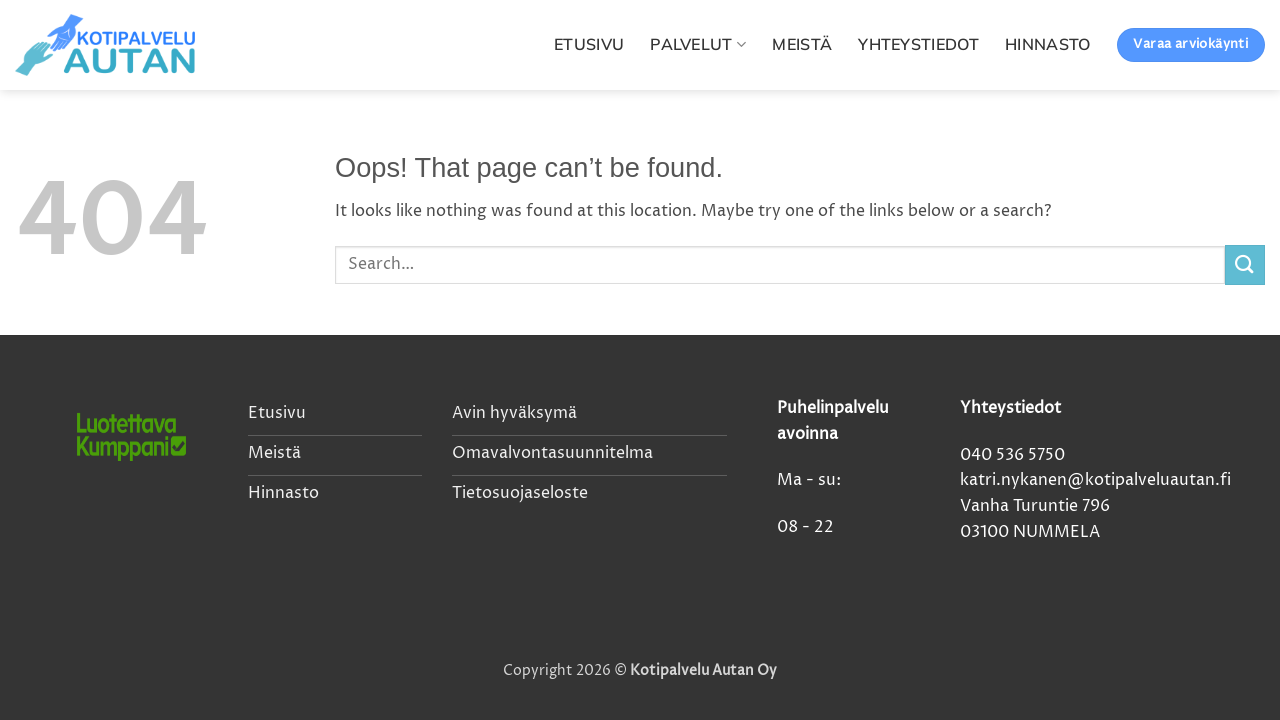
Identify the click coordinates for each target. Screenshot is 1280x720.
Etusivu (589, 44)
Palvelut (698, 44)
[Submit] (1245, 264)
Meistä (802, 44)
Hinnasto (1048, 44)
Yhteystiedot (918, 44)
